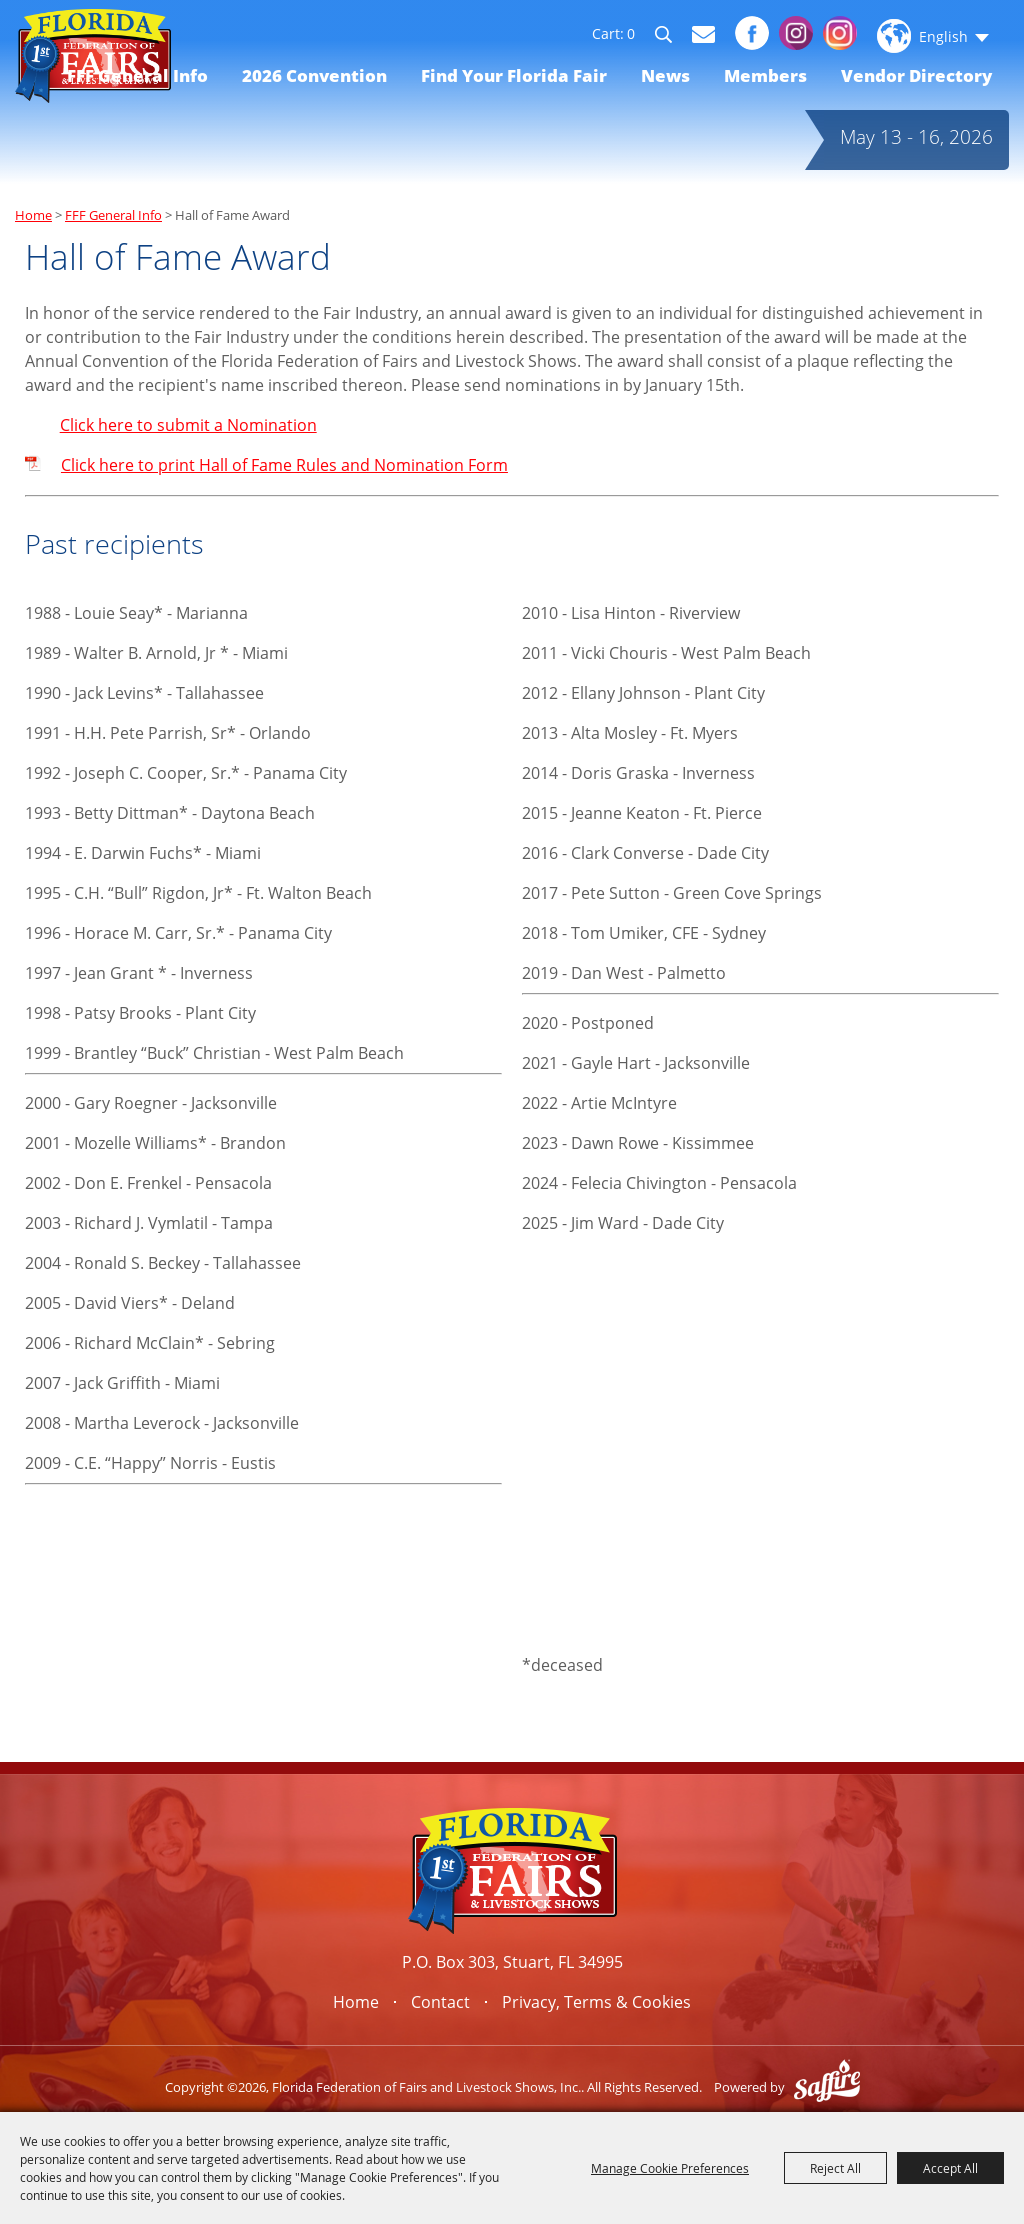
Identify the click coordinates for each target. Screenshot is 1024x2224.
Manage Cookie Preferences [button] (670, 2168)
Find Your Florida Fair (514, 75)
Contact (440, 2002)
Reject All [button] (835, 2168)
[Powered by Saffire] (827, 2087)
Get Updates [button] (703, 34)
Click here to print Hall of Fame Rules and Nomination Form (284, 465)
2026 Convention (314, 75)
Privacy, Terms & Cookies (596, 2002)
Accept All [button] (950, 2168)
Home (33, 215)
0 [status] (631, 34)
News (665, 75)
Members (765, 75)
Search (672, 38)
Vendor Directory (916, 75)
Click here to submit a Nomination (188, 425)
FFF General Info (137, 75)
